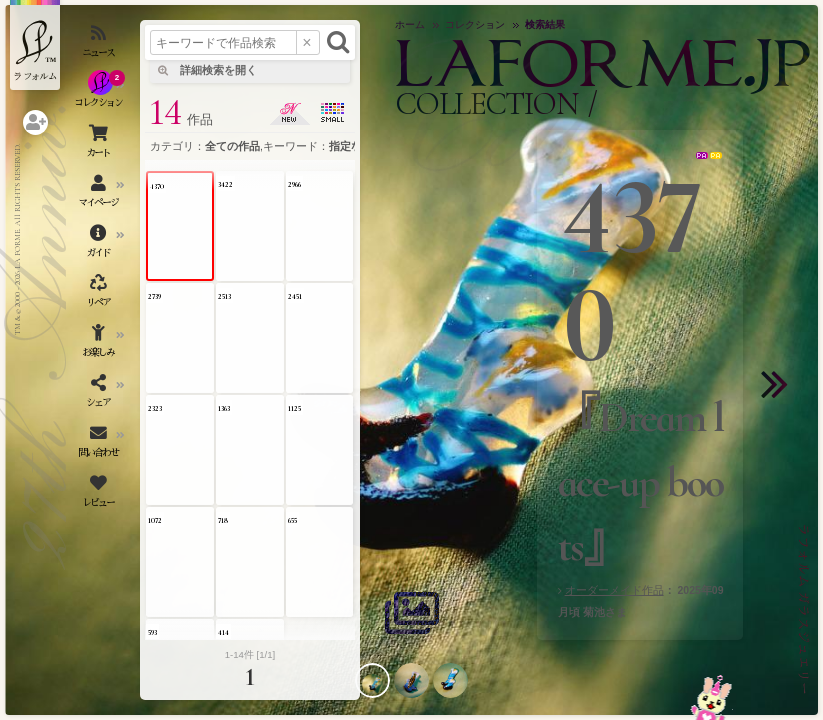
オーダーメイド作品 (614, 590)
